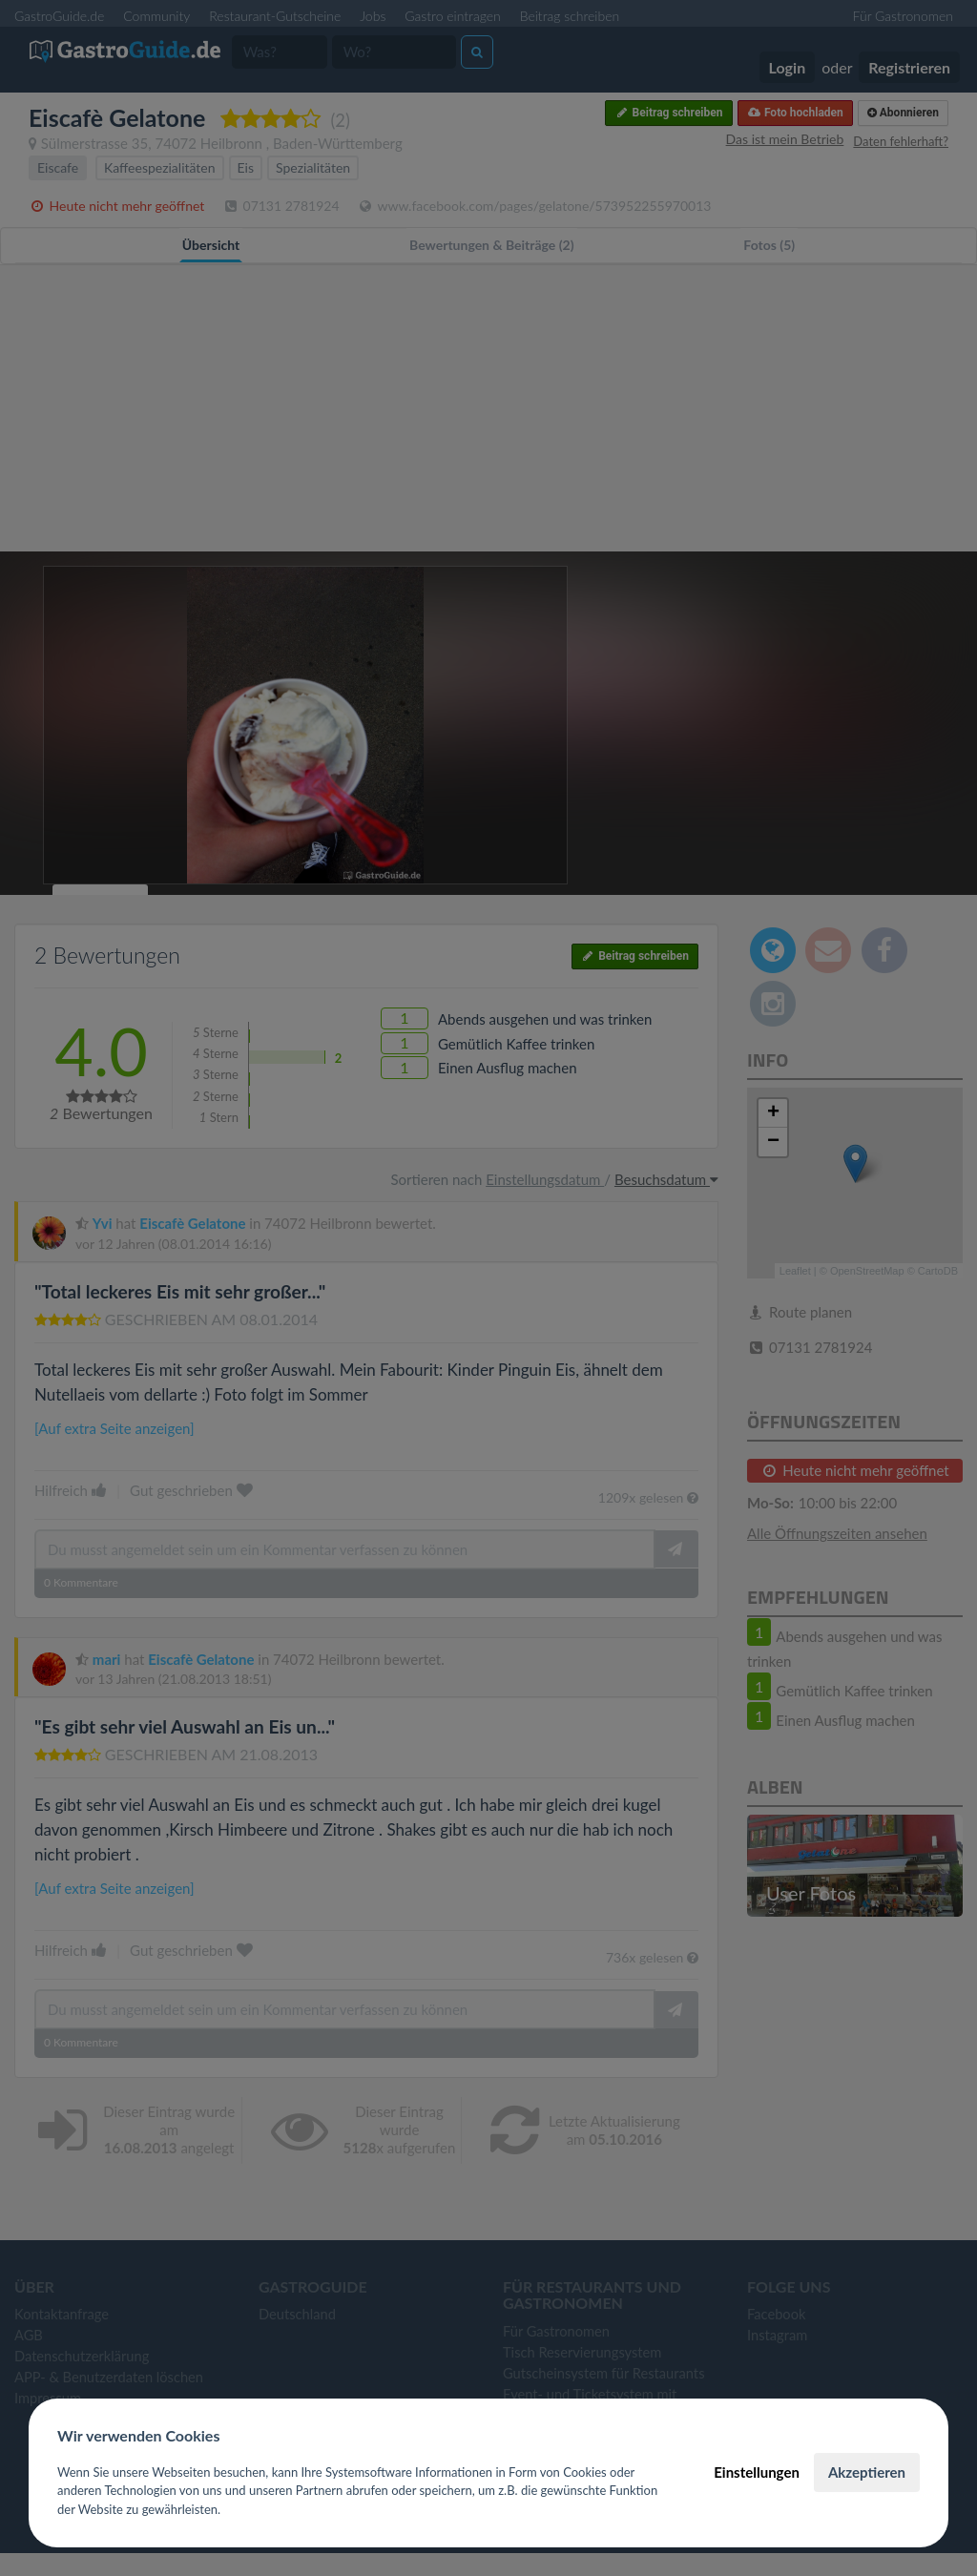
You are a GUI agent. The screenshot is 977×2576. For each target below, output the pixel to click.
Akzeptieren (866, 2472)
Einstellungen (757, 2472)
